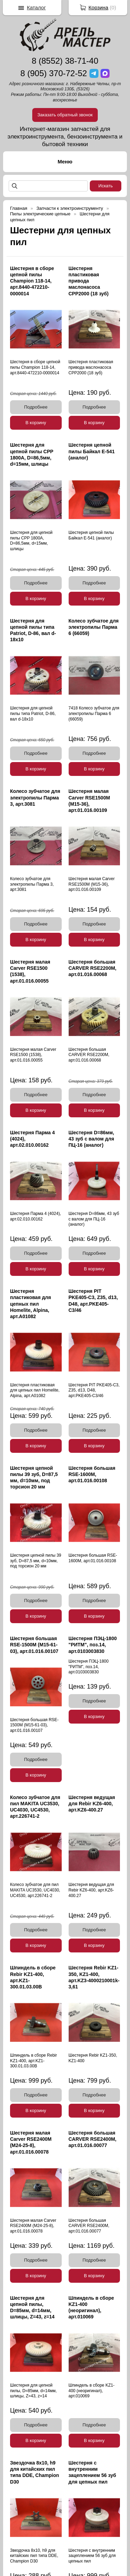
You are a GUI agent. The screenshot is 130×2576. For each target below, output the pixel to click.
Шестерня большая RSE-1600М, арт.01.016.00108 (92, 1474)
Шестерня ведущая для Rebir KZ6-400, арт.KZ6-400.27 (92, 1804)
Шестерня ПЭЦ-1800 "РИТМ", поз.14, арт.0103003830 (93, 1645)
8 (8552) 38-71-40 (65, 60)
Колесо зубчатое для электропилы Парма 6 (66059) (94, 627)
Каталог (36, 7)
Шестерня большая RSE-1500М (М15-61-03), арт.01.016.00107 (34, 1645)
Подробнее (35, 407)
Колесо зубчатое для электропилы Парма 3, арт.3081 (35, 797)
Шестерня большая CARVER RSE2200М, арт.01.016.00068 (92, 968)
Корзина (98, 7)
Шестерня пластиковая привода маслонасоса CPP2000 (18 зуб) (89, 281)
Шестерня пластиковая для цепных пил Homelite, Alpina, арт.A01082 (30, 1303)
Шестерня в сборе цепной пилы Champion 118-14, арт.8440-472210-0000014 (32, 281)
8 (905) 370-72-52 (53, 73)
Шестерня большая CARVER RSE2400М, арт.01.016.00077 (92, 2139)
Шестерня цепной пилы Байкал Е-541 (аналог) (92, 451)
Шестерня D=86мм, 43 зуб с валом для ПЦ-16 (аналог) (91, 1139)
